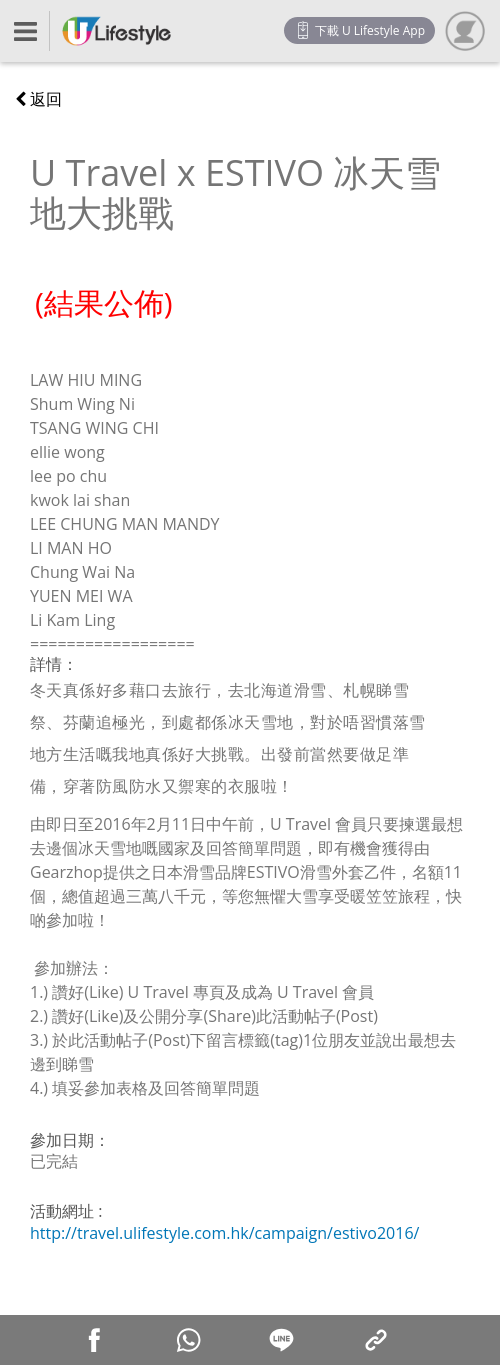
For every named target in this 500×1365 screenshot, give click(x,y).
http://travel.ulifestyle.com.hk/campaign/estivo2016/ (224, 1233)
